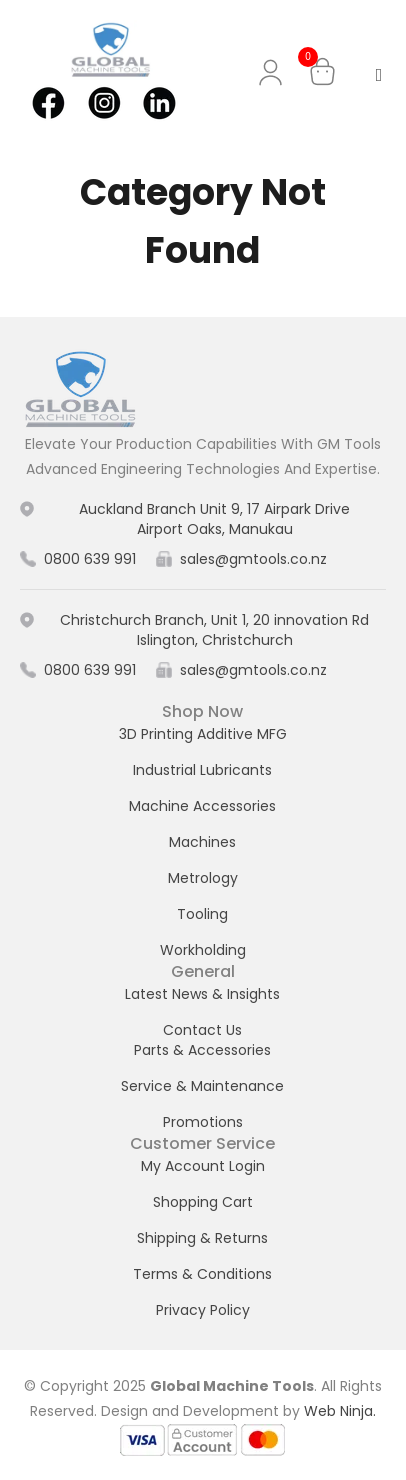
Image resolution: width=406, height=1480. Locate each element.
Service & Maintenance (202, 1086)
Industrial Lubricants (202, 770)
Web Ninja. (340, 1411)
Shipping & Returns (202, 1238)
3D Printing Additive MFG (203, 734)
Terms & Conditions (202, 1274)
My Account (274, 72)
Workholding (203, 950)
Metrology (203, 878)
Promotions (203, 1122)
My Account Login (203, 1166)
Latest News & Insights (202, 994)
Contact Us (202, 1030)
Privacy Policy (203, 1310)
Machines (202, 842)
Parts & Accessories (202, 1050)
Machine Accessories (202, 806)
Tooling (202, 914)
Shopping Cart (203, 1202)
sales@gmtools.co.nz (253, 559)
